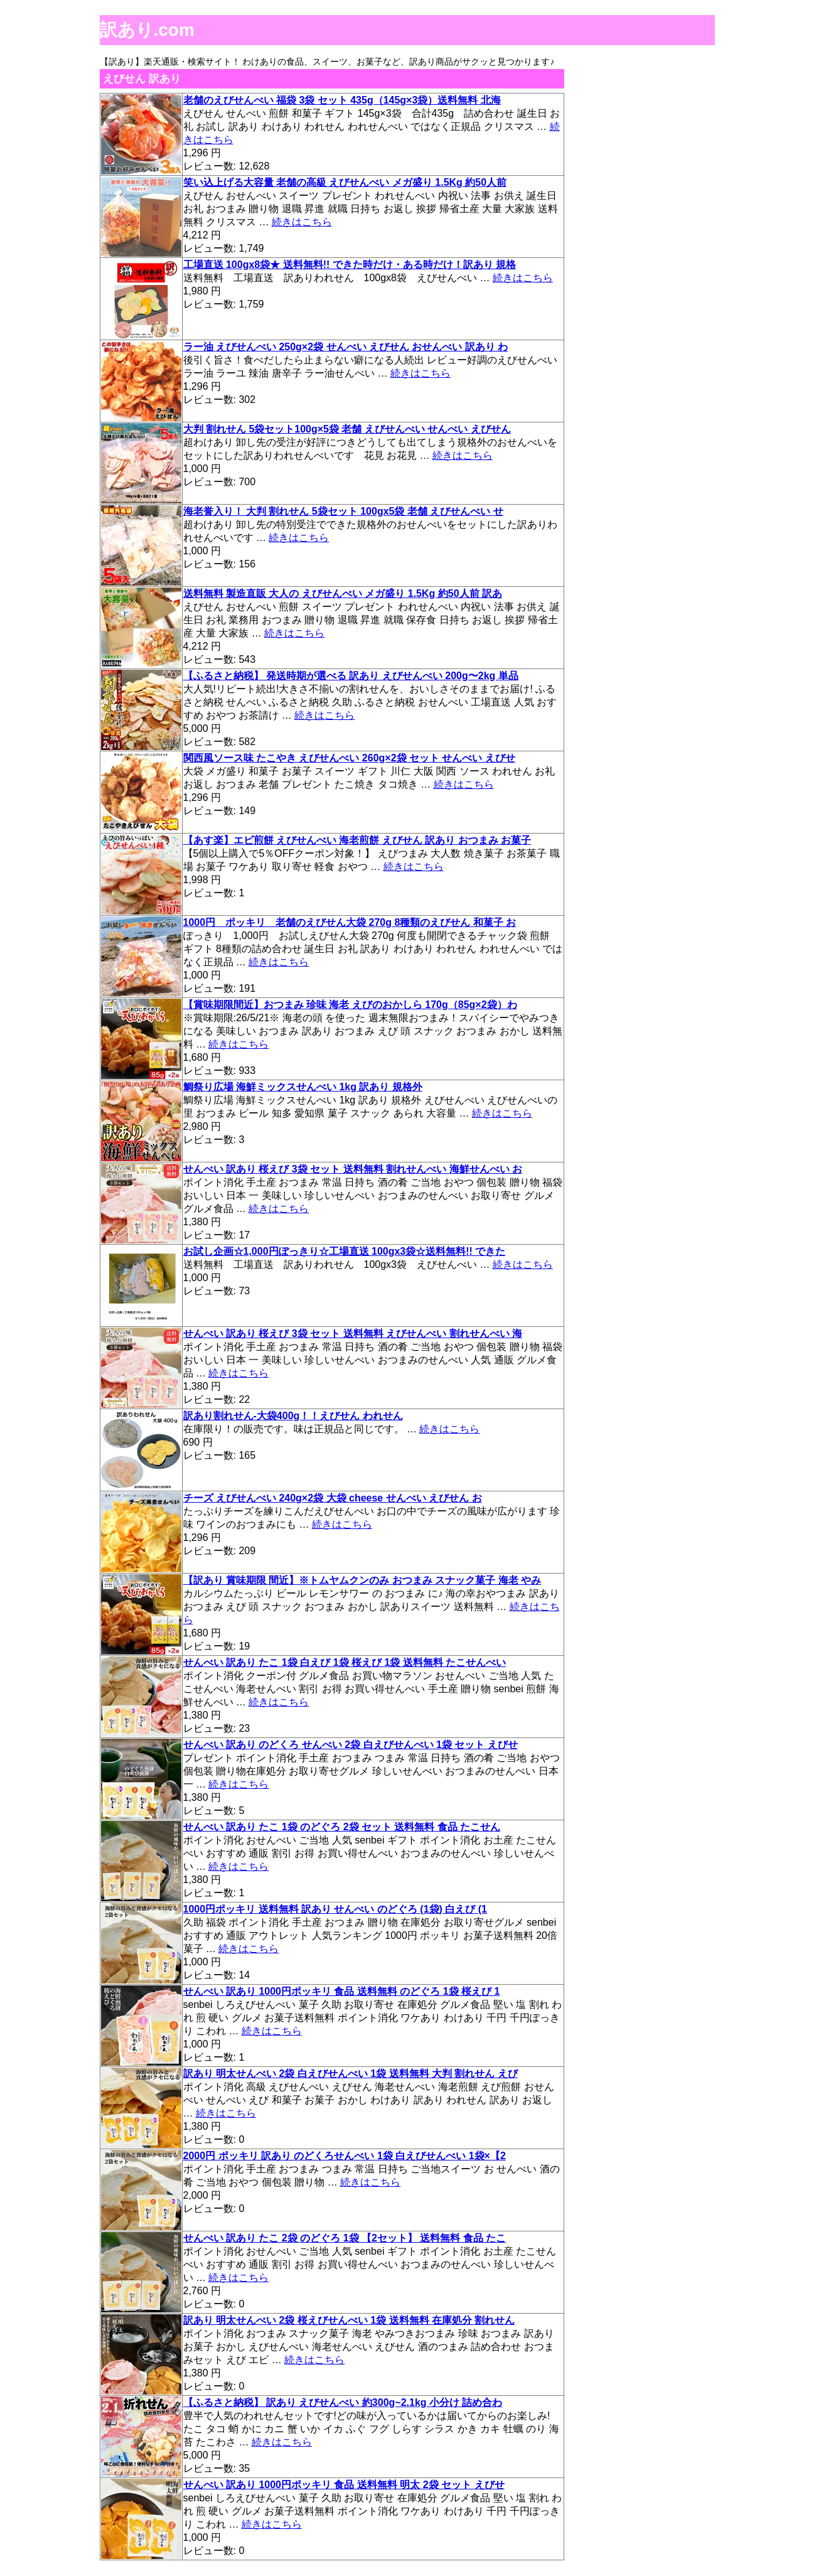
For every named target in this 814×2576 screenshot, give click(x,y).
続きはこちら (302, 222)
